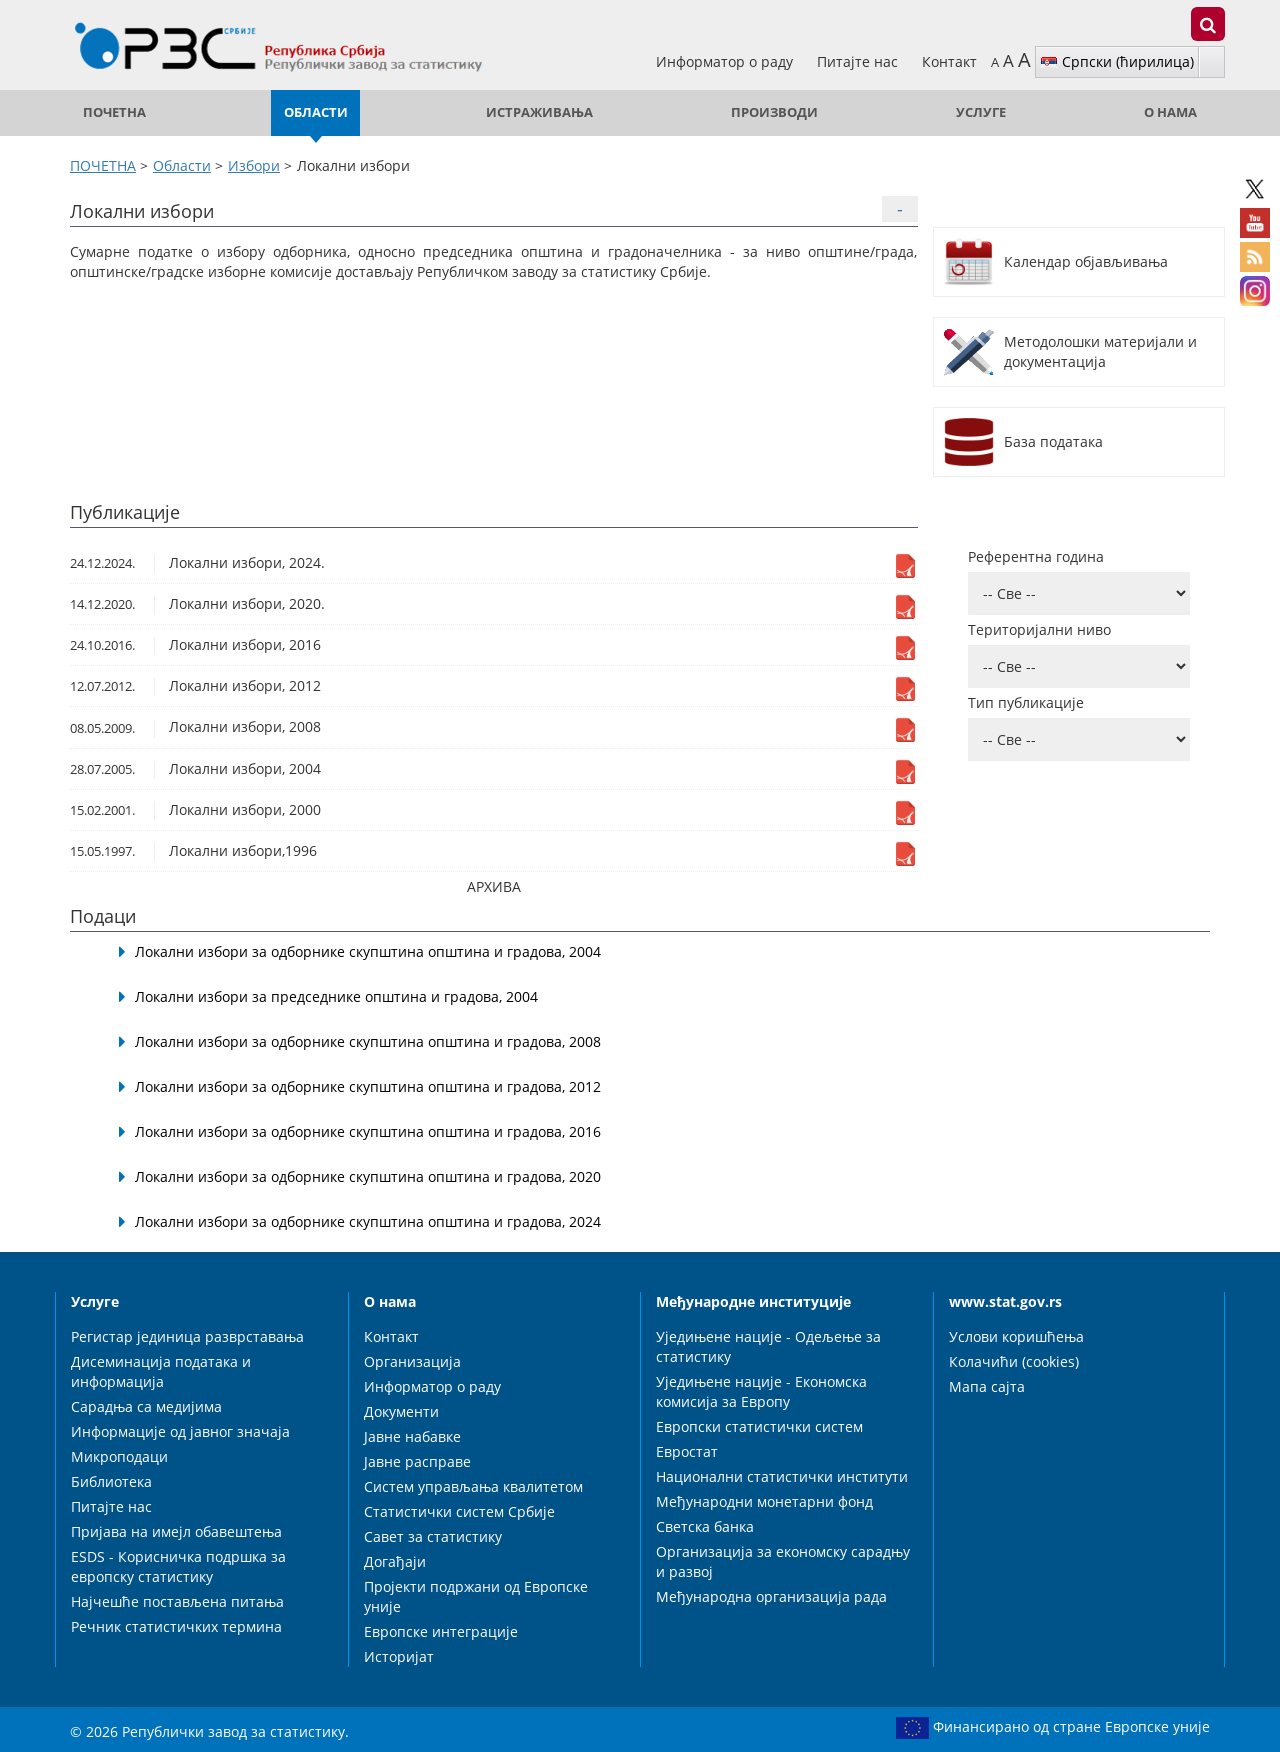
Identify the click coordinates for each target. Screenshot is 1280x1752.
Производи (774, 112)
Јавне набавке (412, 1436)
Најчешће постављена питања (177, 1601)
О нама (1170, 112)
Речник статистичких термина (176, 1626)
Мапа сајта (987, 1386)
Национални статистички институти (782, 1476)
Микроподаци (119, 1456)
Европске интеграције (441, 1631)
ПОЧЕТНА (114, 112)
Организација (412, 1361)
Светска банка (705, 1526)
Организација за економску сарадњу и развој (783, 1561)
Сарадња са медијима (146, 1406)
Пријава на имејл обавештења (176, 1531)
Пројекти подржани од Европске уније (476, 1596)
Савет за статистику (433, 1536)
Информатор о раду (726, 61)
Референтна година (1036, 556)
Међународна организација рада (771, 1596)
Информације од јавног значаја (180, 1431)
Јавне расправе (417, 1461)
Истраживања (539, 112)
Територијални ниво (1039, 629)
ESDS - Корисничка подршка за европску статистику (178, 1566)
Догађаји (395, 1561)
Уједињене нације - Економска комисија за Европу (761, 1391)
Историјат (399, 1656)
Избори (254, 165)
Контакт (949, 61)
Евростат (687, 1451)
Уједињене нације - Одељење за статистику (768, 1346)
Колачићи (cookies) (1014, 1361)
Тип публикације (1026, 702)
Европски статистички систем (759, 1426)
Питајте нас (859, 61)
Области (316, 112)
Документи (401, 1411)
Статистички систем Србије (459, 1511)
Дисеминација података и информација (161, 1371)
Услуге (981, 112)
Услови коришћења (1016, 1336)
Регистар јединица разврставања (187, 1336)
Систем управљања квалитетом (473, 1486)
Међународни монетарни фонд (764, 1501)
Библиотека (111, 1481)
